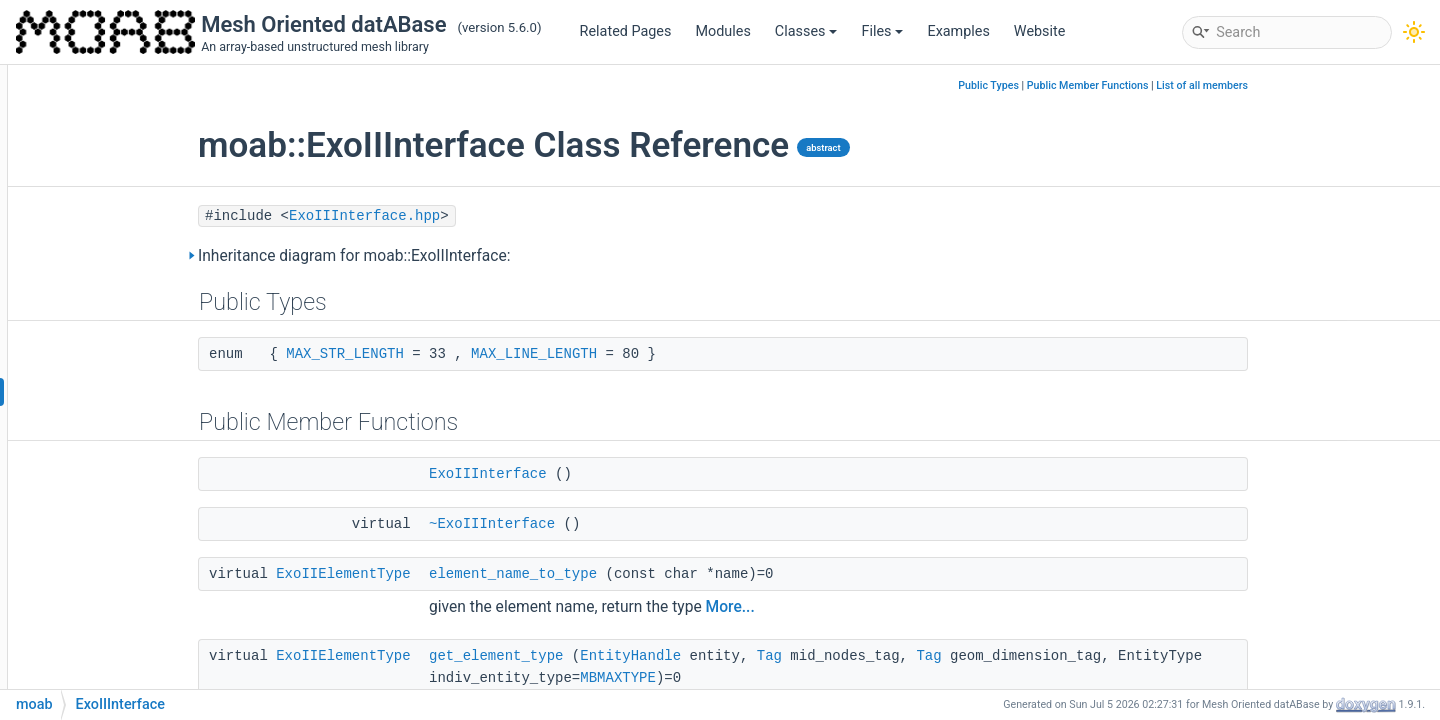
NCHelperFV (123, 661)
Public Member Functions (1210, 85)
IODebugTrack (129, 361)
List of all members (1324, 85)
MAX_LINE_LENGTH (656, 354)
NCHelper (115, 481)
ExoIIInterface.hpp (486, 216)
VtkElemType (126, 421)
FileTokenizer (126, 271)
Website (1040, 31)
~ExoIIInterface (614, 524)
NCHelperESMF (133, 601)
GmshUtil (113, 331)
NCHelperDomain (139, 571)
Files (882, 31)
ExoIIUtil (110, 241)
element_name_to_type (635, 574)
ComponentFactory (145, 91)
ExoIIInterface (129, 391)
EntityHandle (752, 656)
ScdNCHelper (127, 511)
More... (852, 607)
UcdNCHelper (127, 541)
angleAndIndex (131, 181)
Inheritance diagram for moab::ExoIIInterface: (476, 256)
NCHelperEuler (131, 631)
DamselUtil (119, 211)
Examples (958, 31)
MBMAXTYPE (740, 678)
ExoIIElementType (465, 574)
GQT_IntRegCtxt (135, 151)
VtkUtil (105, 451)
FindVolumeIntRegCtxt (155, 121)
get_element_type (618, 656)
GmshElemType (134, 301)
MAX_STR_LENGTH (467, 354)
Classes (806, 31)
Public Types (1110, 85)
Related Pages (626, 31)
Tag (891, 656)
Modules (722, 31)
